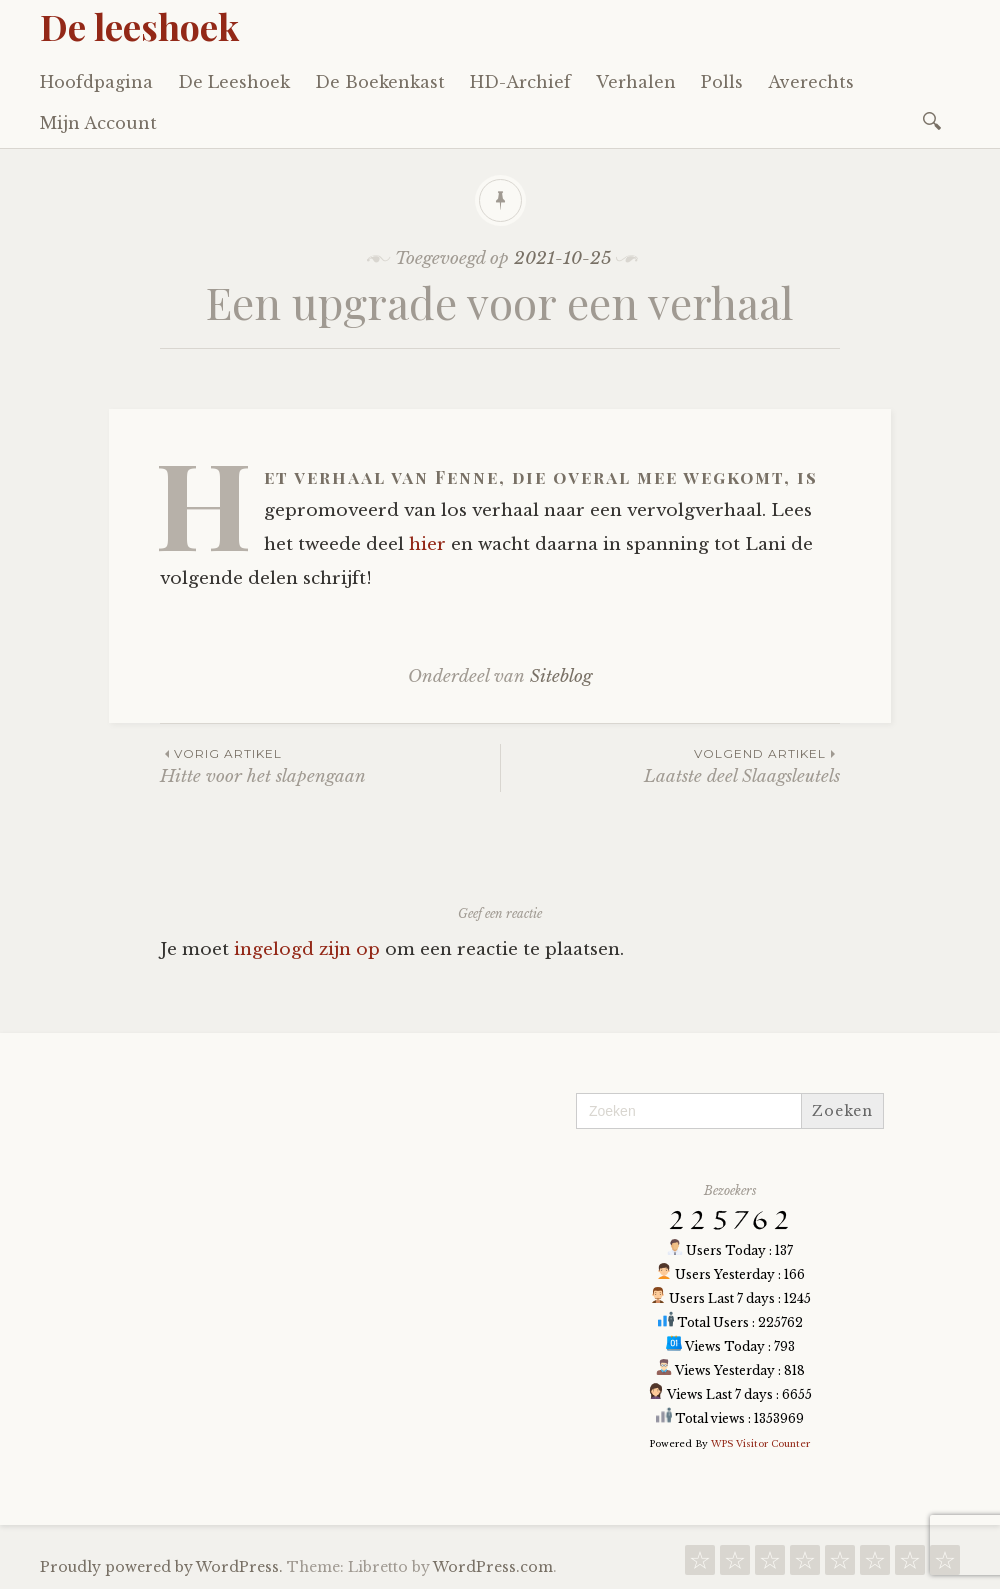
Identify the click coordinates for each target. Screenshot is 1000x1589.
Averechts (811, 82)
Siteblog (561, 676)
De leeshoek (139, 26)
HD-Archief (520, 82)
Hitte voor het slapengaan (330, 765)
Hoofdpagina (96, 82)
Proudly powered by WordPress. (161, 1567)
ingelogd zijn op (307, 949)
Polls (722, 82)
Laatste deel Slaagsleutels (670, 765)
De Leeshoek (234, 82)
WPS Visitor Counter (760, 1443)
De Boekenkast (380, 82)
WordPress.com (493, 1567)
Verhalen (636, 82)
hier (427, 544)
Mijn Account (98, 123)
